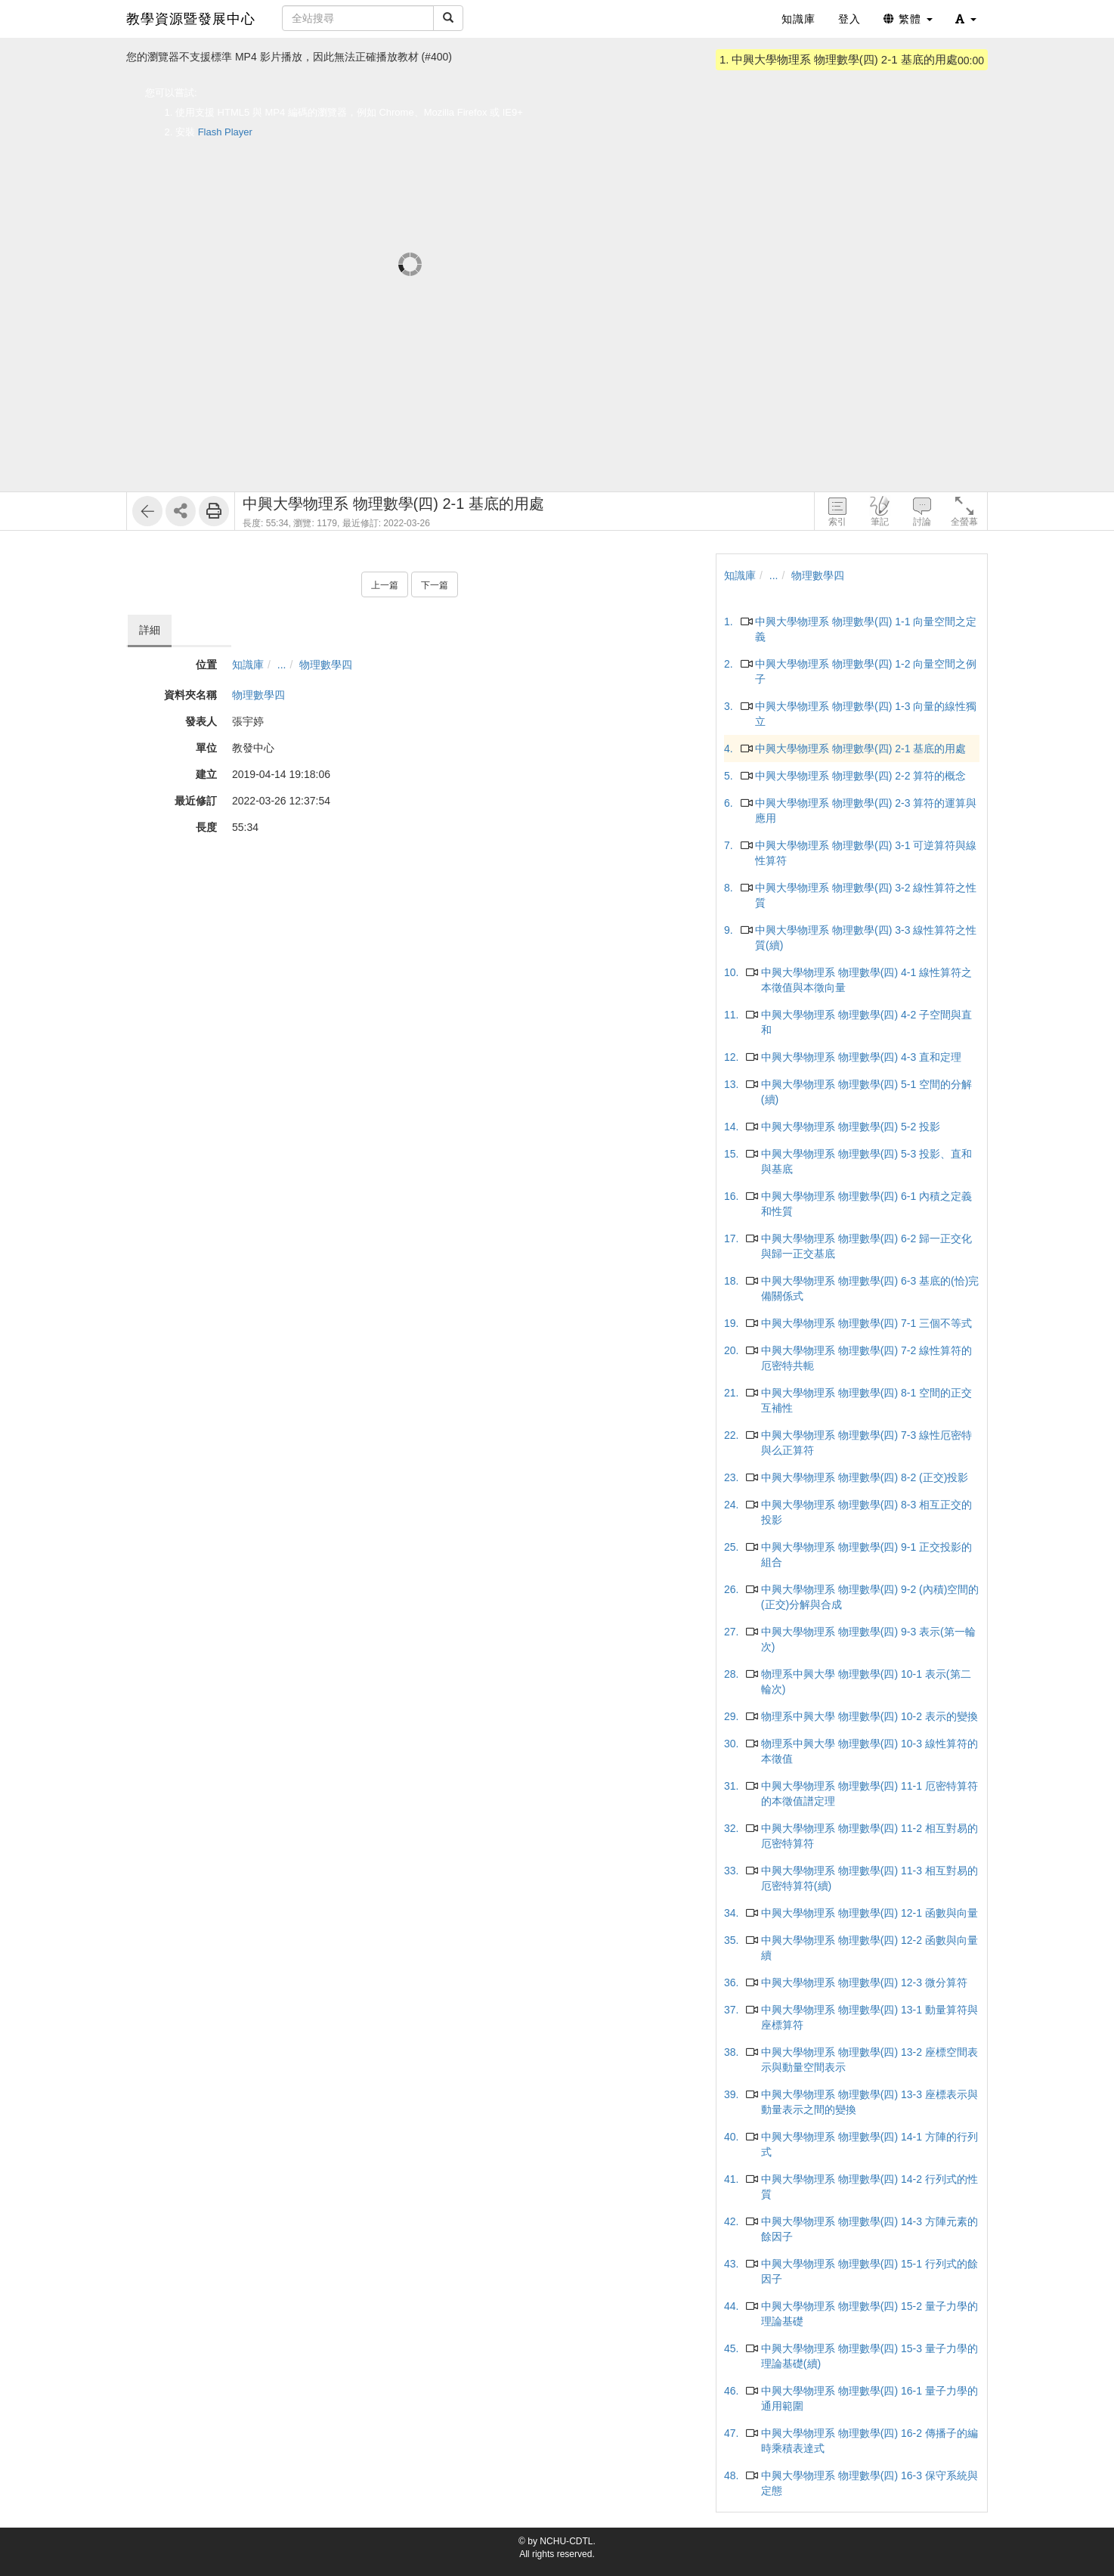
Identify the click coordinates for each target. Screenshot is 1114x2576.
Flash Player (225, 132)
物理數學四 (325, 665)
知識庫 (248, 665)
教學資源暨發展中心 (190, 18)
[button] (966, 19)
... (281, 665)
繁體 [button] (908, 19)
